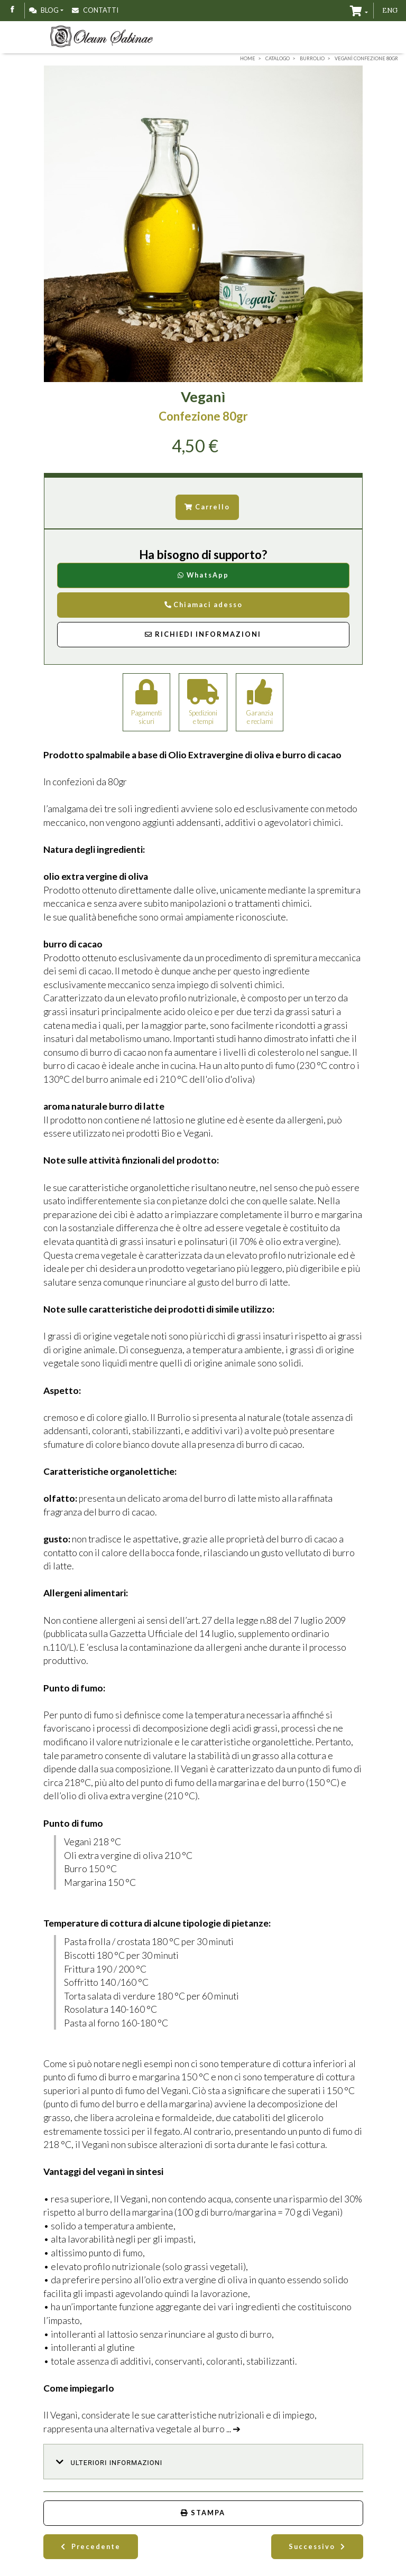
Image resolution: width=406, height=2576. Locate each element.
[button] (203, 2462)
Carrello (207, 507)
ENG (390, 10)
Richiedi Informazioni (203, 634)
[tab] (203, 2461)
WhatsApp (203, 575)
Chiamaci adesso (203, 604)
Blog (44, 10)
